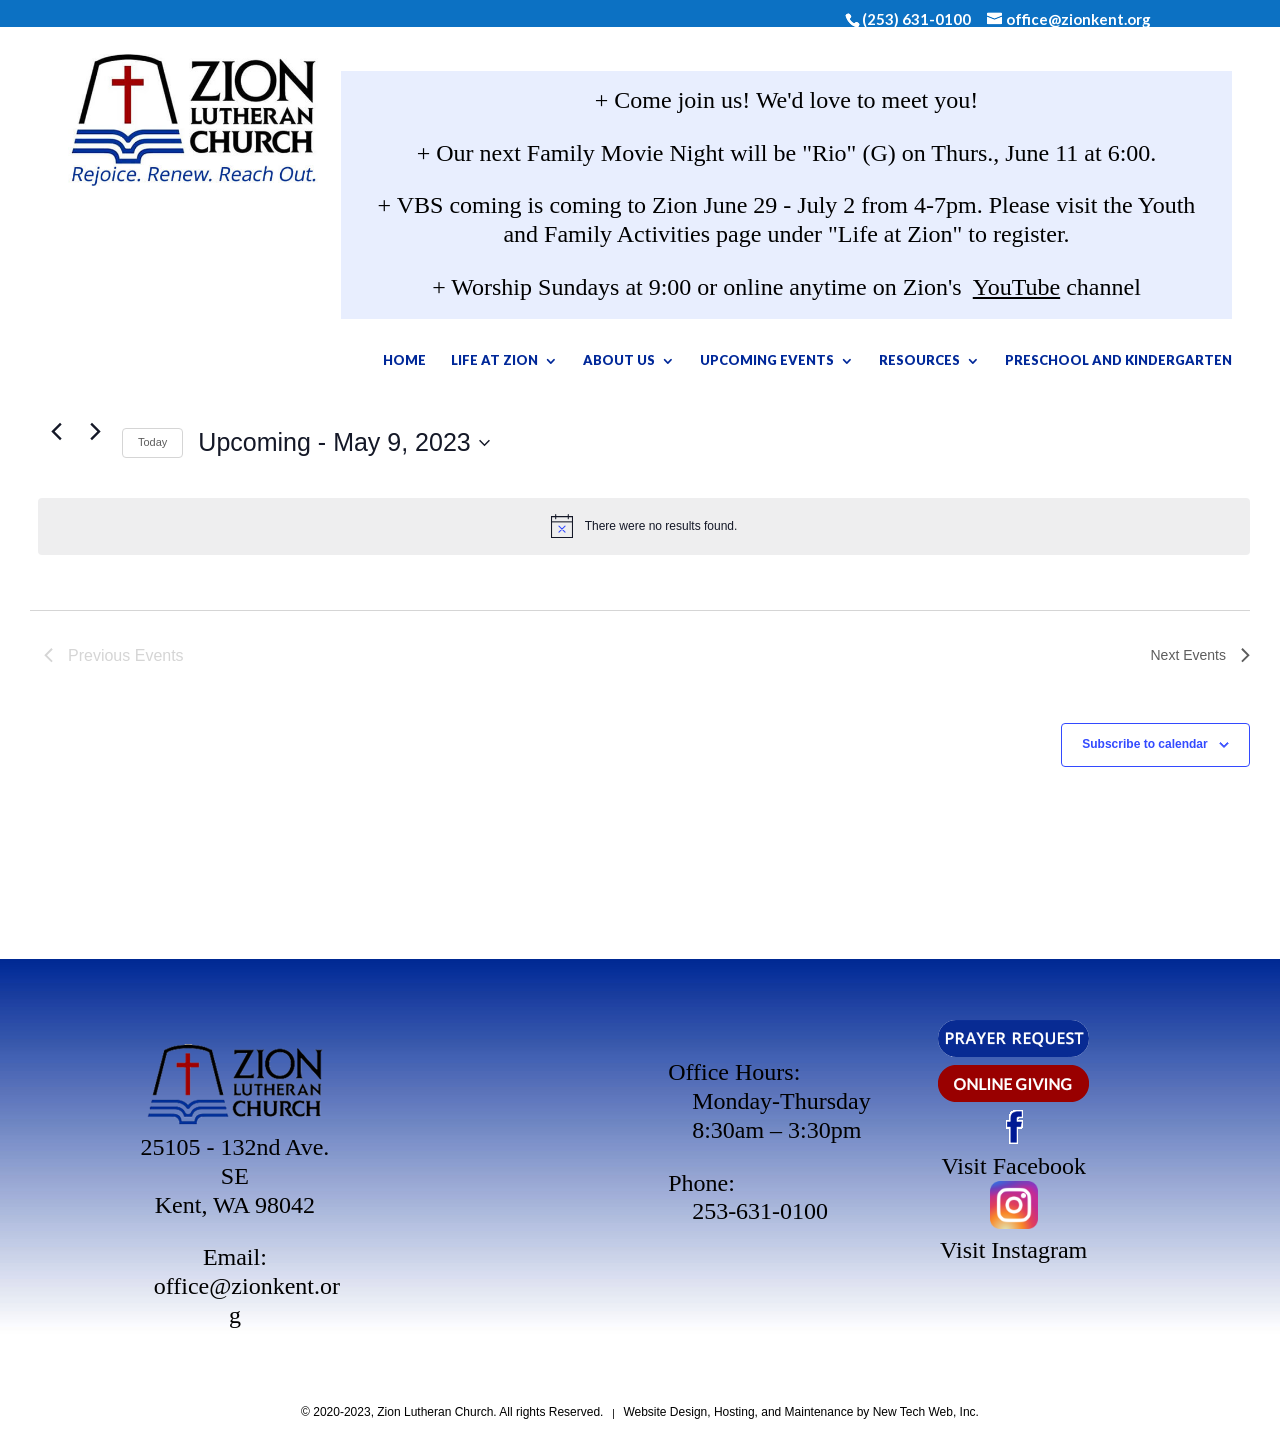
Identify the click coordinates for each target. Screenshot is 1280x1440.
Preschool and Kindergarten (786, 417)
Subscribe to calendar (1144, 744)
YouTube (1016, 291)
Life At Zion (588, 364)
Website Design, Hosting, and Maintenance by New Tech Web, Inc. (801, 1412)
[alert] (644, 526)
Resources (1013, 364)
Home (498, 364)
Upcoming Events (861, 364)
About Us (713, 364)
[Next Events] (1201, 656)
